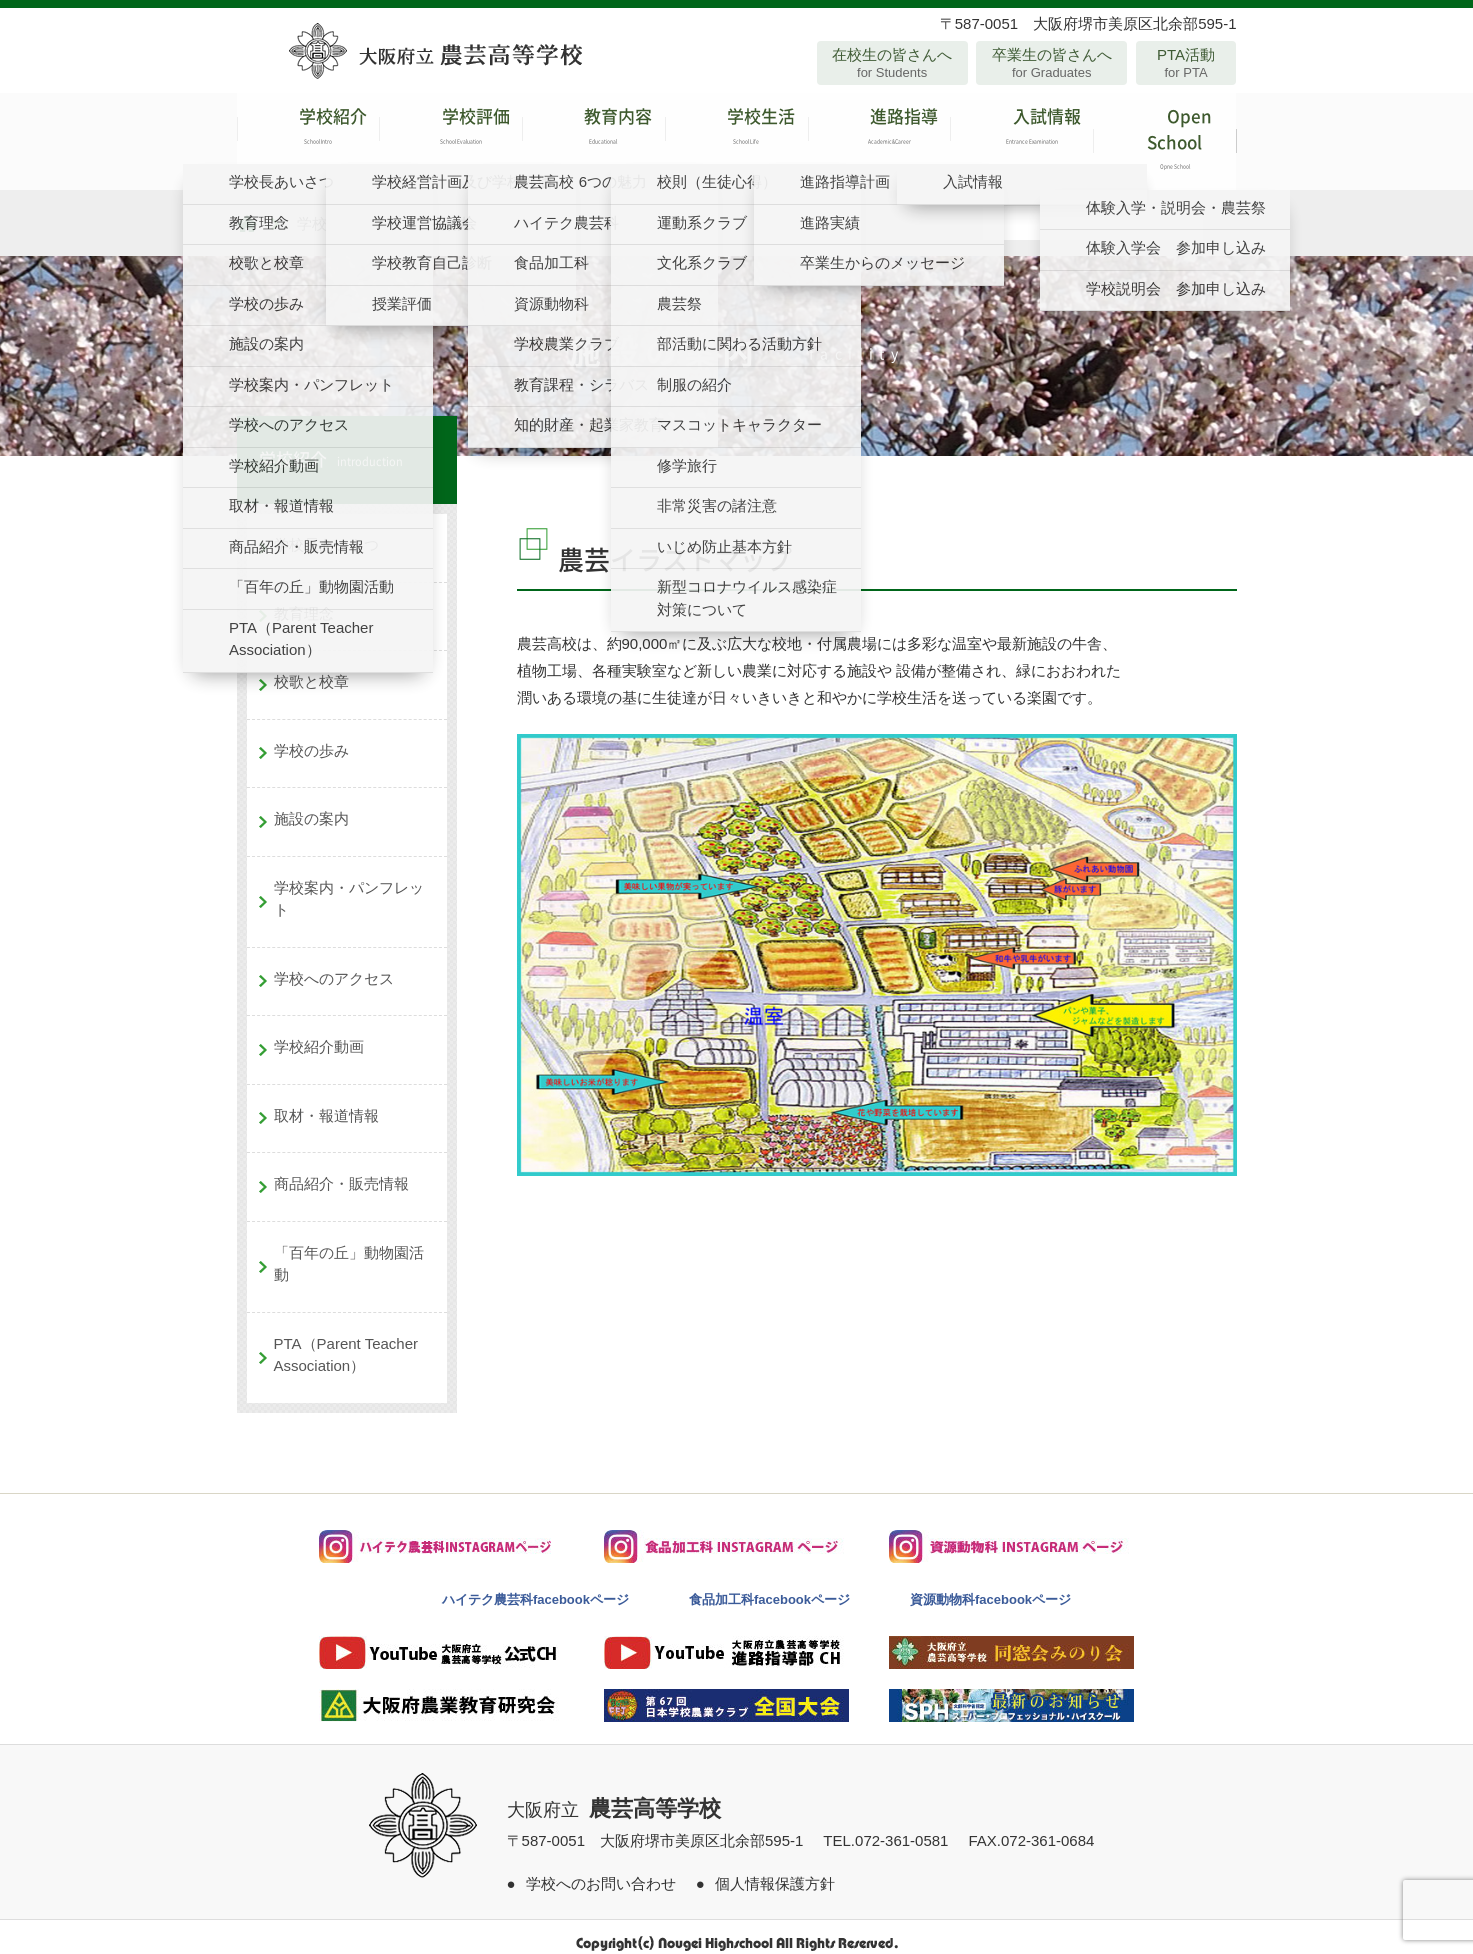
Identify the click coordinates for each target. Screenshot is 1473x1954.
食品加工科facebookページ (769, 1585)
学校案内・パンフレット (349, 885)
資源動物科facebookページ (990, 1585)
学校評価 (450, 134)
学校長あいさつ (326, 531)
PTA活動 (1186, 63)
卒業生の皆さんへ (1051, 63)
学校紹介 (308, 134)
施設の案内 (311, 805)
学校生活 (736, 134)
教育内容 (593, 134)
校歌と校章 (311, 668)
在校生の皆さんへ (892, 63)
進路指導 (879, 134)
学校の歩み (311, 736)
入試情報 (1021, 134)
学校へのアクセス (334, 964)
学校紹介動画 (319, 1033)
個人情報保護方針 (775, 1870)
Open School (1164, 134)
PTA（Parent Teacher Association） (346, 1341)
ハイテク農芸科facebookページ (535, 1585)
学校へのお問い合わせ (601, 1870)
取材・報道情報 (326, 1101)
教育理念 (304, 599)
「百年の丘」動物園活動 (349, 1250)
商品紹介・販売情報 (341, 1170)
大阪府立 (614, 1796)
